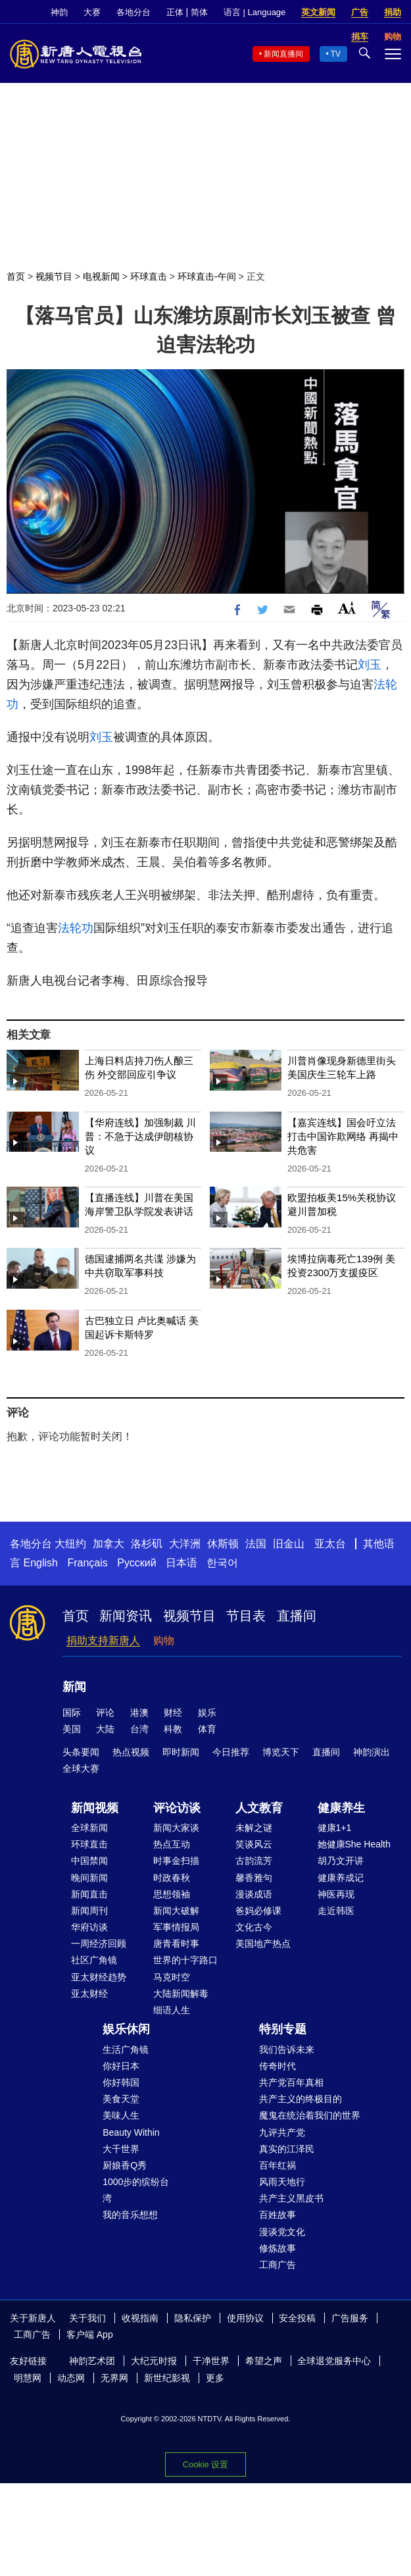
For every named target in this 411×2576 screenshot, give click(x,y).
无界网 (114, 2378)
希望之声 (263, 2361)
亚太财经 (89, 1993)
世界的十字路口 (185, 1960)
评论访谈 (177, 1808)
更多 (215, 2378)
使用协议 (245, 2318)
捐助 (392, 12)
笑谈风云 (253, 1844)
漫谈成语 (253, 1894)
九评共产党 (282, 2132)
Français (87, 1562)
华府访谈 (89, 1927)
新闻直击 (89, 1894)
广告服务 (349, 2318)
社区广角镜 (94, 1960)
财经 (173, 1712)
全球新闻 (89, 1827)
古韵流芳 (253, 1860)
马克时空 (171, 1977)
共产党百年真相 (291, 2082)
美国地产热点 (263, 1943)
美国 (71, 1729)
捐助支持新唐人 (103, 1640)
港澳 (139, 1712)
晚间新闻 (89, 1877)
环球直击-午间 (207, 276)
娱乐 (207, 1712)
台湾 (139, 1729)
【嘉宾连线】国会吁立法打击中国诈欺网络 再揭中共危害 (343, 1136)
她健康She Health (354, 1844)
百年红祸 (277, 2165)
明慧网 (27, 2378)
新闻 (74, 1686)
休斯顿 (223, 1543)
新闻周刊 (89, 1910)
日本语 (181, 1562)
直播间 (296, 1616)
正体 (174, 12)
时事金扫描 (176, 1860)
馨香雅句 (253, 1877)
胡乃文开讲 (341, 1860)
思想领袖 (171, 1894)
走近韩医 (336, 1910)
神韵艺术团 (92, 2361)
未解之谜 (253, 1827)
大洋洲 (185, 1543)
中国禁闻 (89, 1860)
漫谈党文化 (282, 2232)
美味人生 (121, 2115)
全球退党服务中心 (334, 2361)
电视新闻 (101, 276)
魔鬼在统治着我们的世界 (309, 2115)
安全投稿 (297, 2318)
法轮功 (75, 928)
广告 (359, 12)
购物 (163, 1640)
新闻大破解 (176, 1910)
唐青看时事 (176, 1943)
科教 (173, 1729)
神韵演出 (371, 1752)
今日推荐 (230, 1752)
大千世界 (121, 2149)
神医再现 (336, 1894)
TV (336, 54)
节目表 (246, 1616)
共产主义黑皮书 (291, 2198)
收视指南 (140, 2318)
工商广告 (277, 2264)
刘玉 (369, 664)
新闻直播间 (283, 54)
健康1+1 (335, 1827)
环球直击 (148, 276)
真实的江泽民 (286, 2149)
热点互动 (171, 1844)
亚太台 (330, 1543)
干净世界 (211, 2361)
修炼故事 (277, 2248)
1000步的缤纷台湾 (136, 2190)
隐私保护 (192, 2318)
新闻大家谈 (176, 1827)
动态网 (71, 2378)
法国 (255, 1543)
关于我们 (87, 2318)
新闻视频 (94, 1808)
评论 (105, 1712)
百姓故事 (277, 2214)
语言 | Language (254, 12)
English (40, 1562)
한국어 (222, 1562)
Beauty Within (131, 2132)
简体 (199, 12)
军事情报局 (176, 1927)
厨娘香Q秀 (125, 2165)
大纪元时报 (154, 2361)
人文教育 (259, 1808)
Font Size (346, 608)
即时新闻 (180, 1752)
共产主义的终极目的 (300, 2099)
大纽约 (70, 1543)
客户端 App (89, 2334)
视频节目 (54, 276)
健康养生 (341, 1808)
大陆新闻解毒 (180, 1993)
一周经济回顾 (98, 1943)
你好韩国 (121, 2082)
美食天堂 (121, 2099)
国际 (71, 1712)
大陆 (105, 1729)
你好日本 (121, 2066)
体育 (207, 1729)
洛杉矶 (146, 1543)
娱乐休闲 (126, 2029)
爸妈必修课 (258, 1910)
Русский (136, 1562)
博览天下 (280, 1752)
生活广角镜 (126, 2049)
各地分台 (133, 12)
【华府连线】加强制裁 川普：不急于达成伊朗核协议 (140, 1136)
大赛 (92, 12)
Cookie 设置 (205, 2464)
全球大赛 (80, 1768)
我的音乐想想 (130, 2214)
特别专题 (282, 2029)
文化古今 (253, 1927)
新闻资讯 (125, 1616)
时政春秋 (171, 1877)
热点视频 (130, 1752)
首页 (16, 276)
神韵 (59, 12)
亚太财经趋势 (98, 1977)
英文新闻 (318, 12)
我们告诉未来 (286, 2049)
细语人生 (171, 2010)
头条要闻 (80, 1752)
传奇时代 (277, 2066)
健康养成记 (341, 1877)
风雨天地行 (282, 2182)
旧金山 (288, 1543)
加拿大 (108, 1543)
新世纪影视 (167, 2378)
